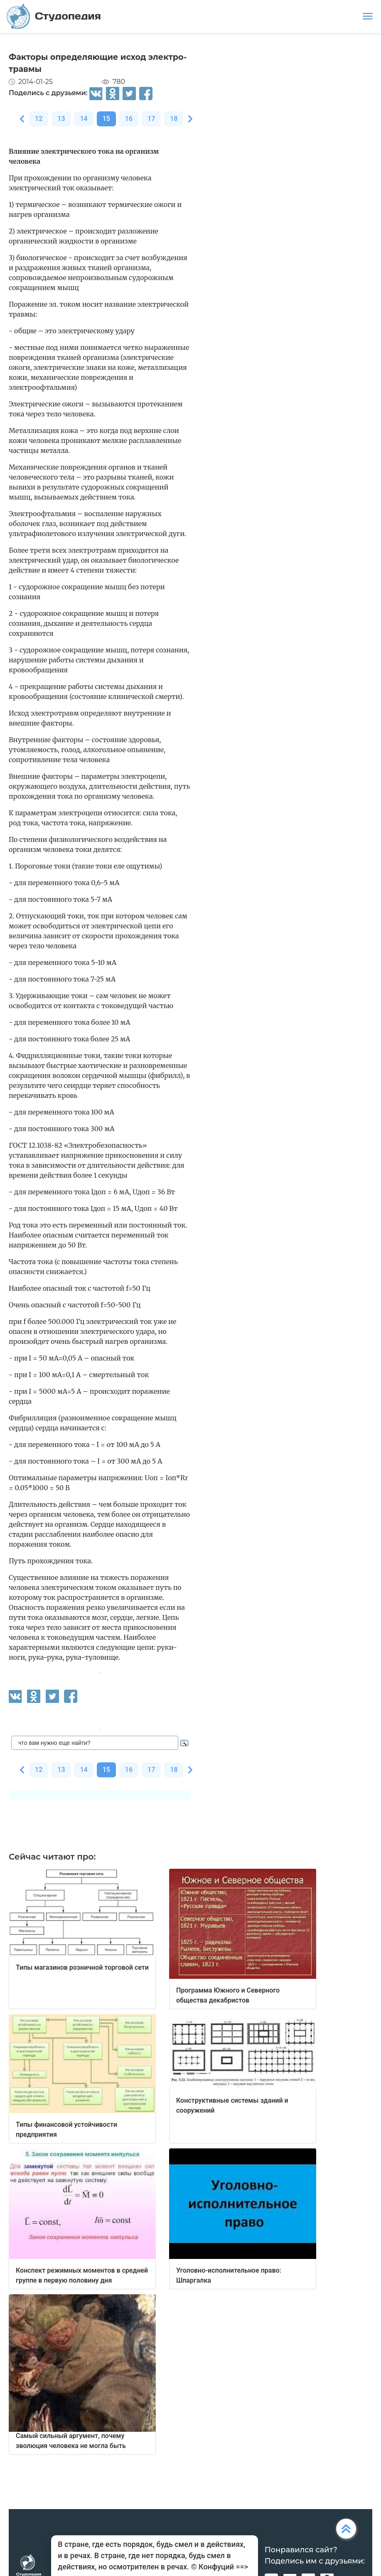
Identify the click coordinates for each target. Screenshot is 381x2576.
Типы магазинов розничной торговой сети (82, 1967)
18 (173, 119)
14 (83, 119)
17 (151, 119)
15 (106, 119)
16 (129, 119)
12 (38, 119)
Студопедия (54, 16)
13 (61, 119)
